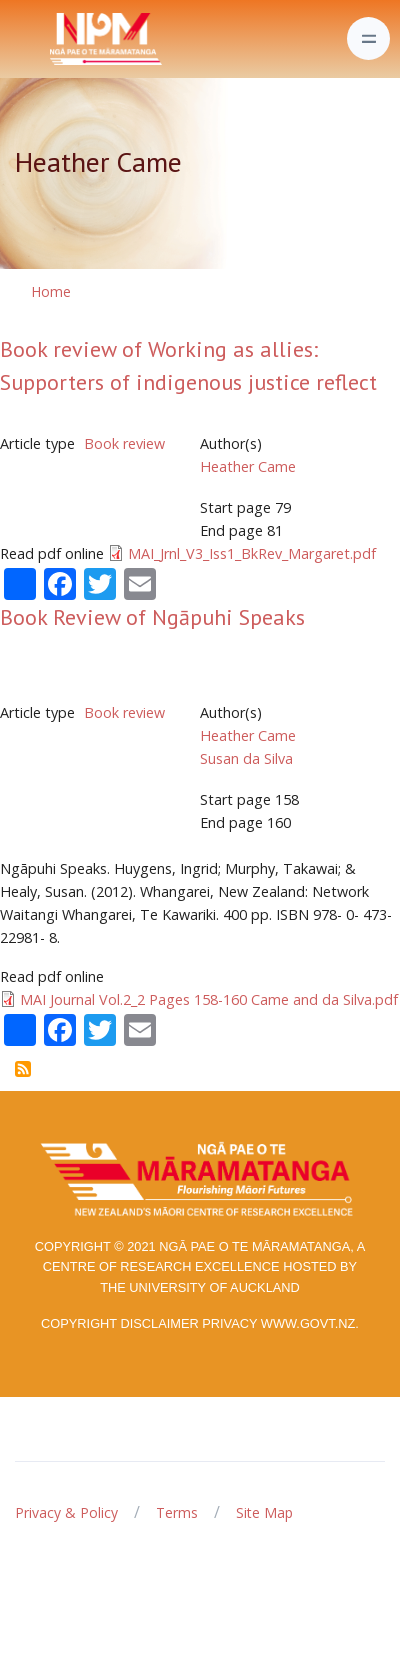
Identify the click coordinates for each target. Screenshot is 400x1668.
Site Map (264, 1512)
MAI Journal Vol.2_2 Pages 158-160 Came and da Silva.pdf (209, 999)
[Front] (56, 39)
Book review (124, 443)
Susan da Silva (246, 758)
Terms (177, 1512)
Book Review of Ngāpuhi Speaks (152, 617)
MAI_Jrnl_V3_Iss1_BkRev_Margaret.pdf (252, 553)
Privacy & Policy (66, 1512)
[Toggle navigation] (368, 38)
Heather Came (248, 466)
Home (51, 291)
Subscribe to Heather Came (23, 1069)
